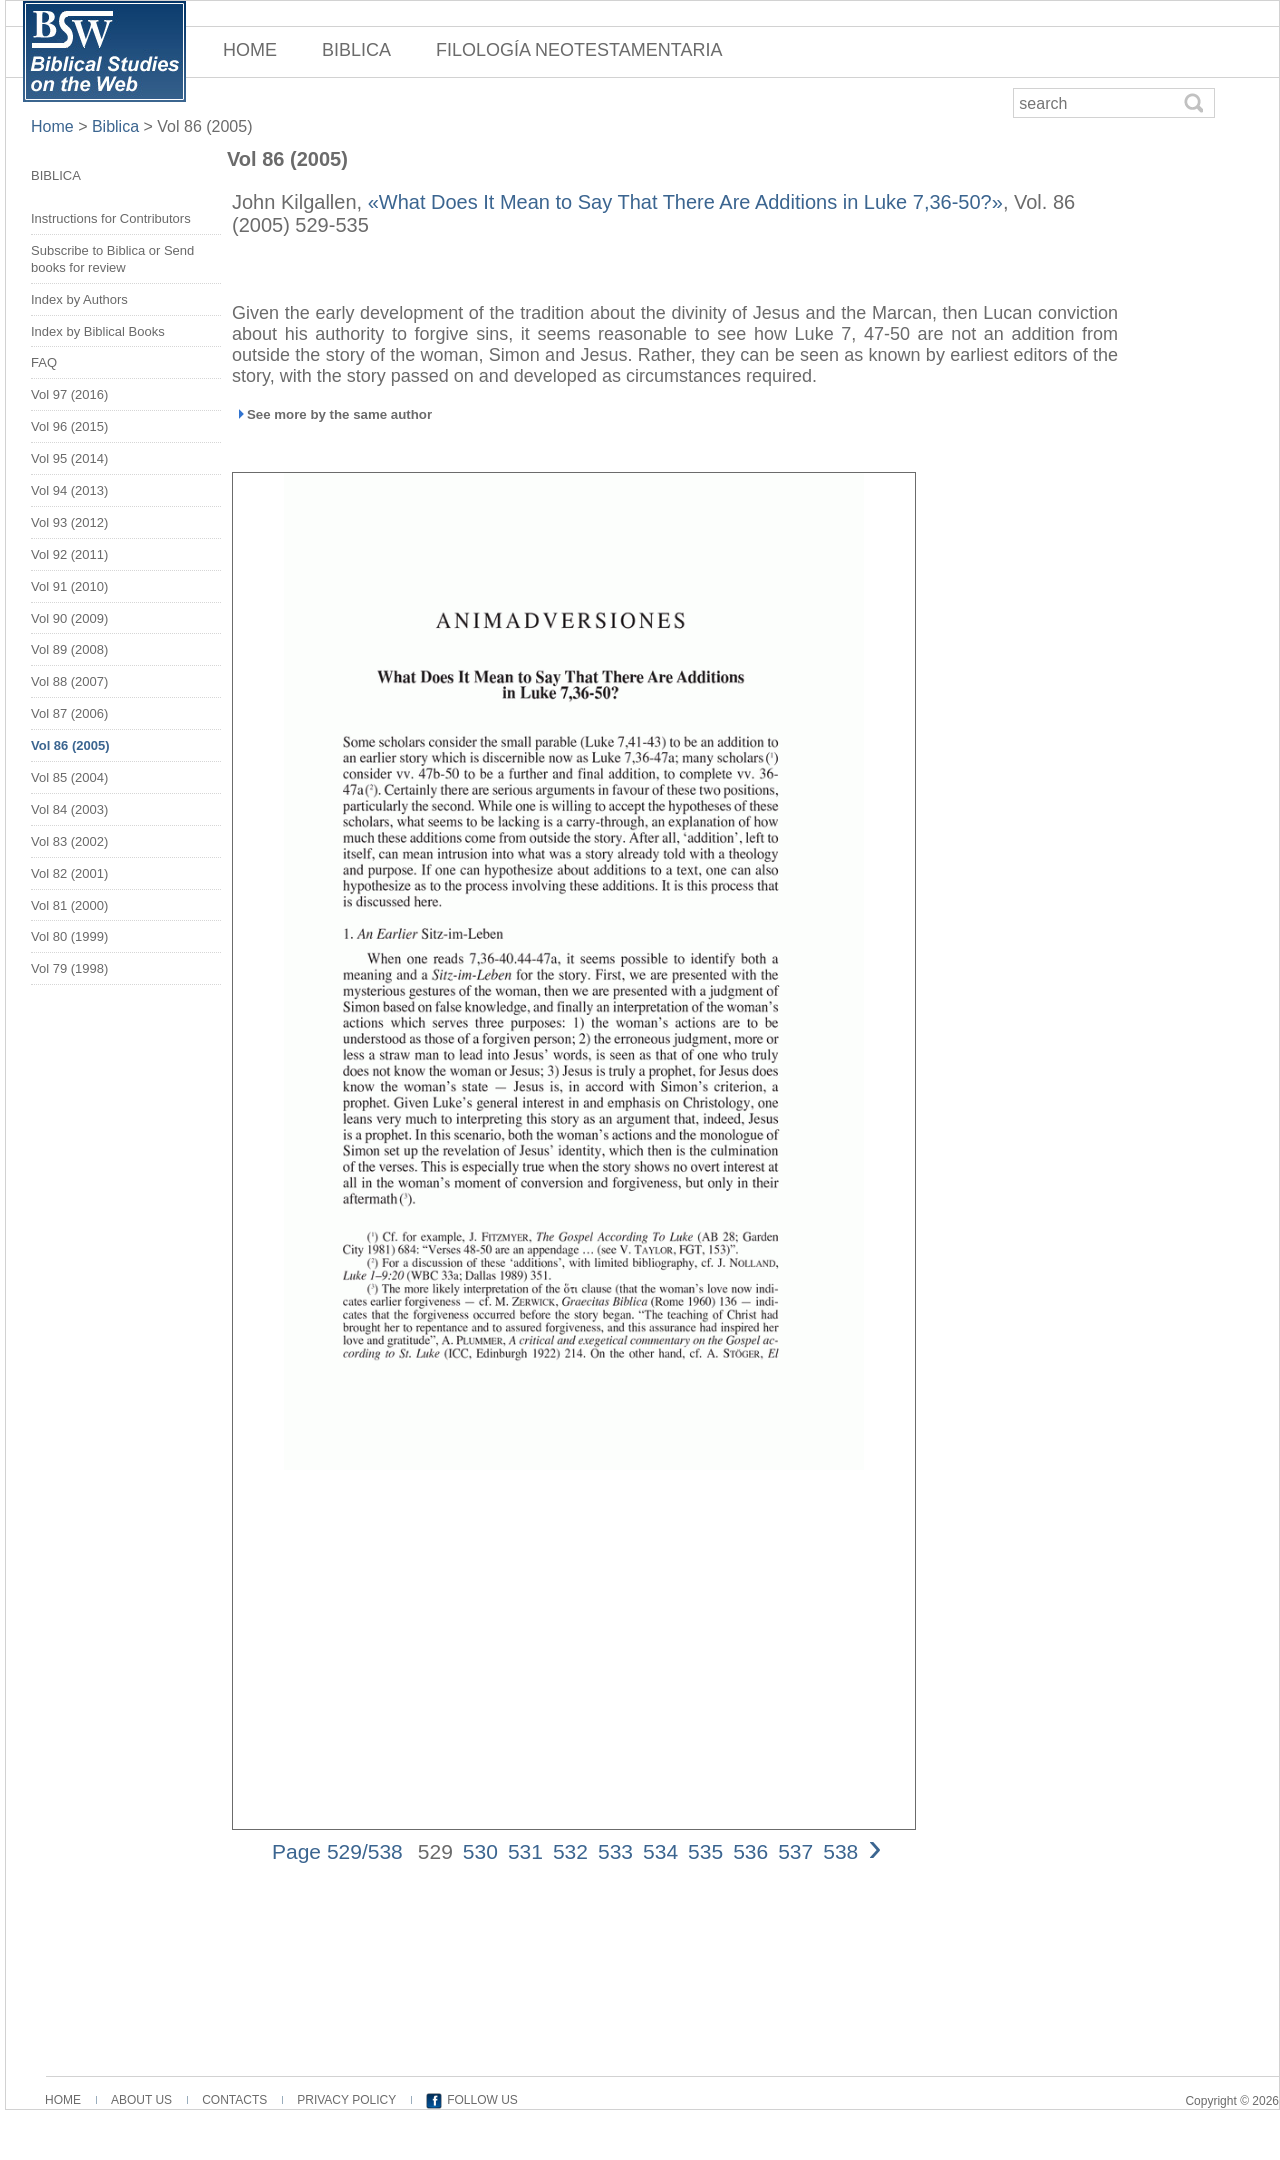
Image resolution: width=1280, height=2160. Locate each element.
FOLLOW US (482, 2100)
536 (750, 1851)
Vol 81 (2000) (69, 905)
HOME (250, 50)
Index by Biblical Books (98, 331)
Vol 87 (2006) (69, 713)
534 (660, 1851)
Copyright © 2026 (1232, 2101)
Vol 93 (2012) (69, 522)
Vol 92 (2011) (69, 554)
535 (705, 1851)
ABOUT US (141, 2100)
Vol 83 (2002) (69, 841)
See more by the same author (339, 414)
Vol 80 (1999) (69, 936)
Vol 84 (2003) (69, 809)
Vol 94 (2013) (69, 490)
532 (570, 1851)
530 (480, 1851)
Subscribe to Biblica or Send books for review (112, 259)
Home (54, 126)
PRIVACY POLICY (346, 2100)
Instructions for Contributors (111, 218)
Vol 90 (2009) (69, 618)
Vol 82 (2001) (69, 873)
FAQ (44, 362)
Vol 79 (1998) (69, 968)
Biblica (115, 126)
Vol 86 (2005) (204, 126)
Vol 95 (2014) (69, 458)
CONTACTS (234, 2100)
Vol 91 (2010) (69, 586)
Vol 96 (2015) (69, 426)
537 (795, 1851)
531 (525, 1851)
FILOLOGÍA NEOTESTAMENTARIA (579, 50)
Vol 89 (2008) (69, 649)
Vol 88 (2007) (69, 681)
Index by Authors (79, 299)
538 (840, 1851)
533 (615, 1851)
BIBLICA (356, 50)
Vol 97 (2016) (69, 394)
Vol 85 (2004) (69, 777)
